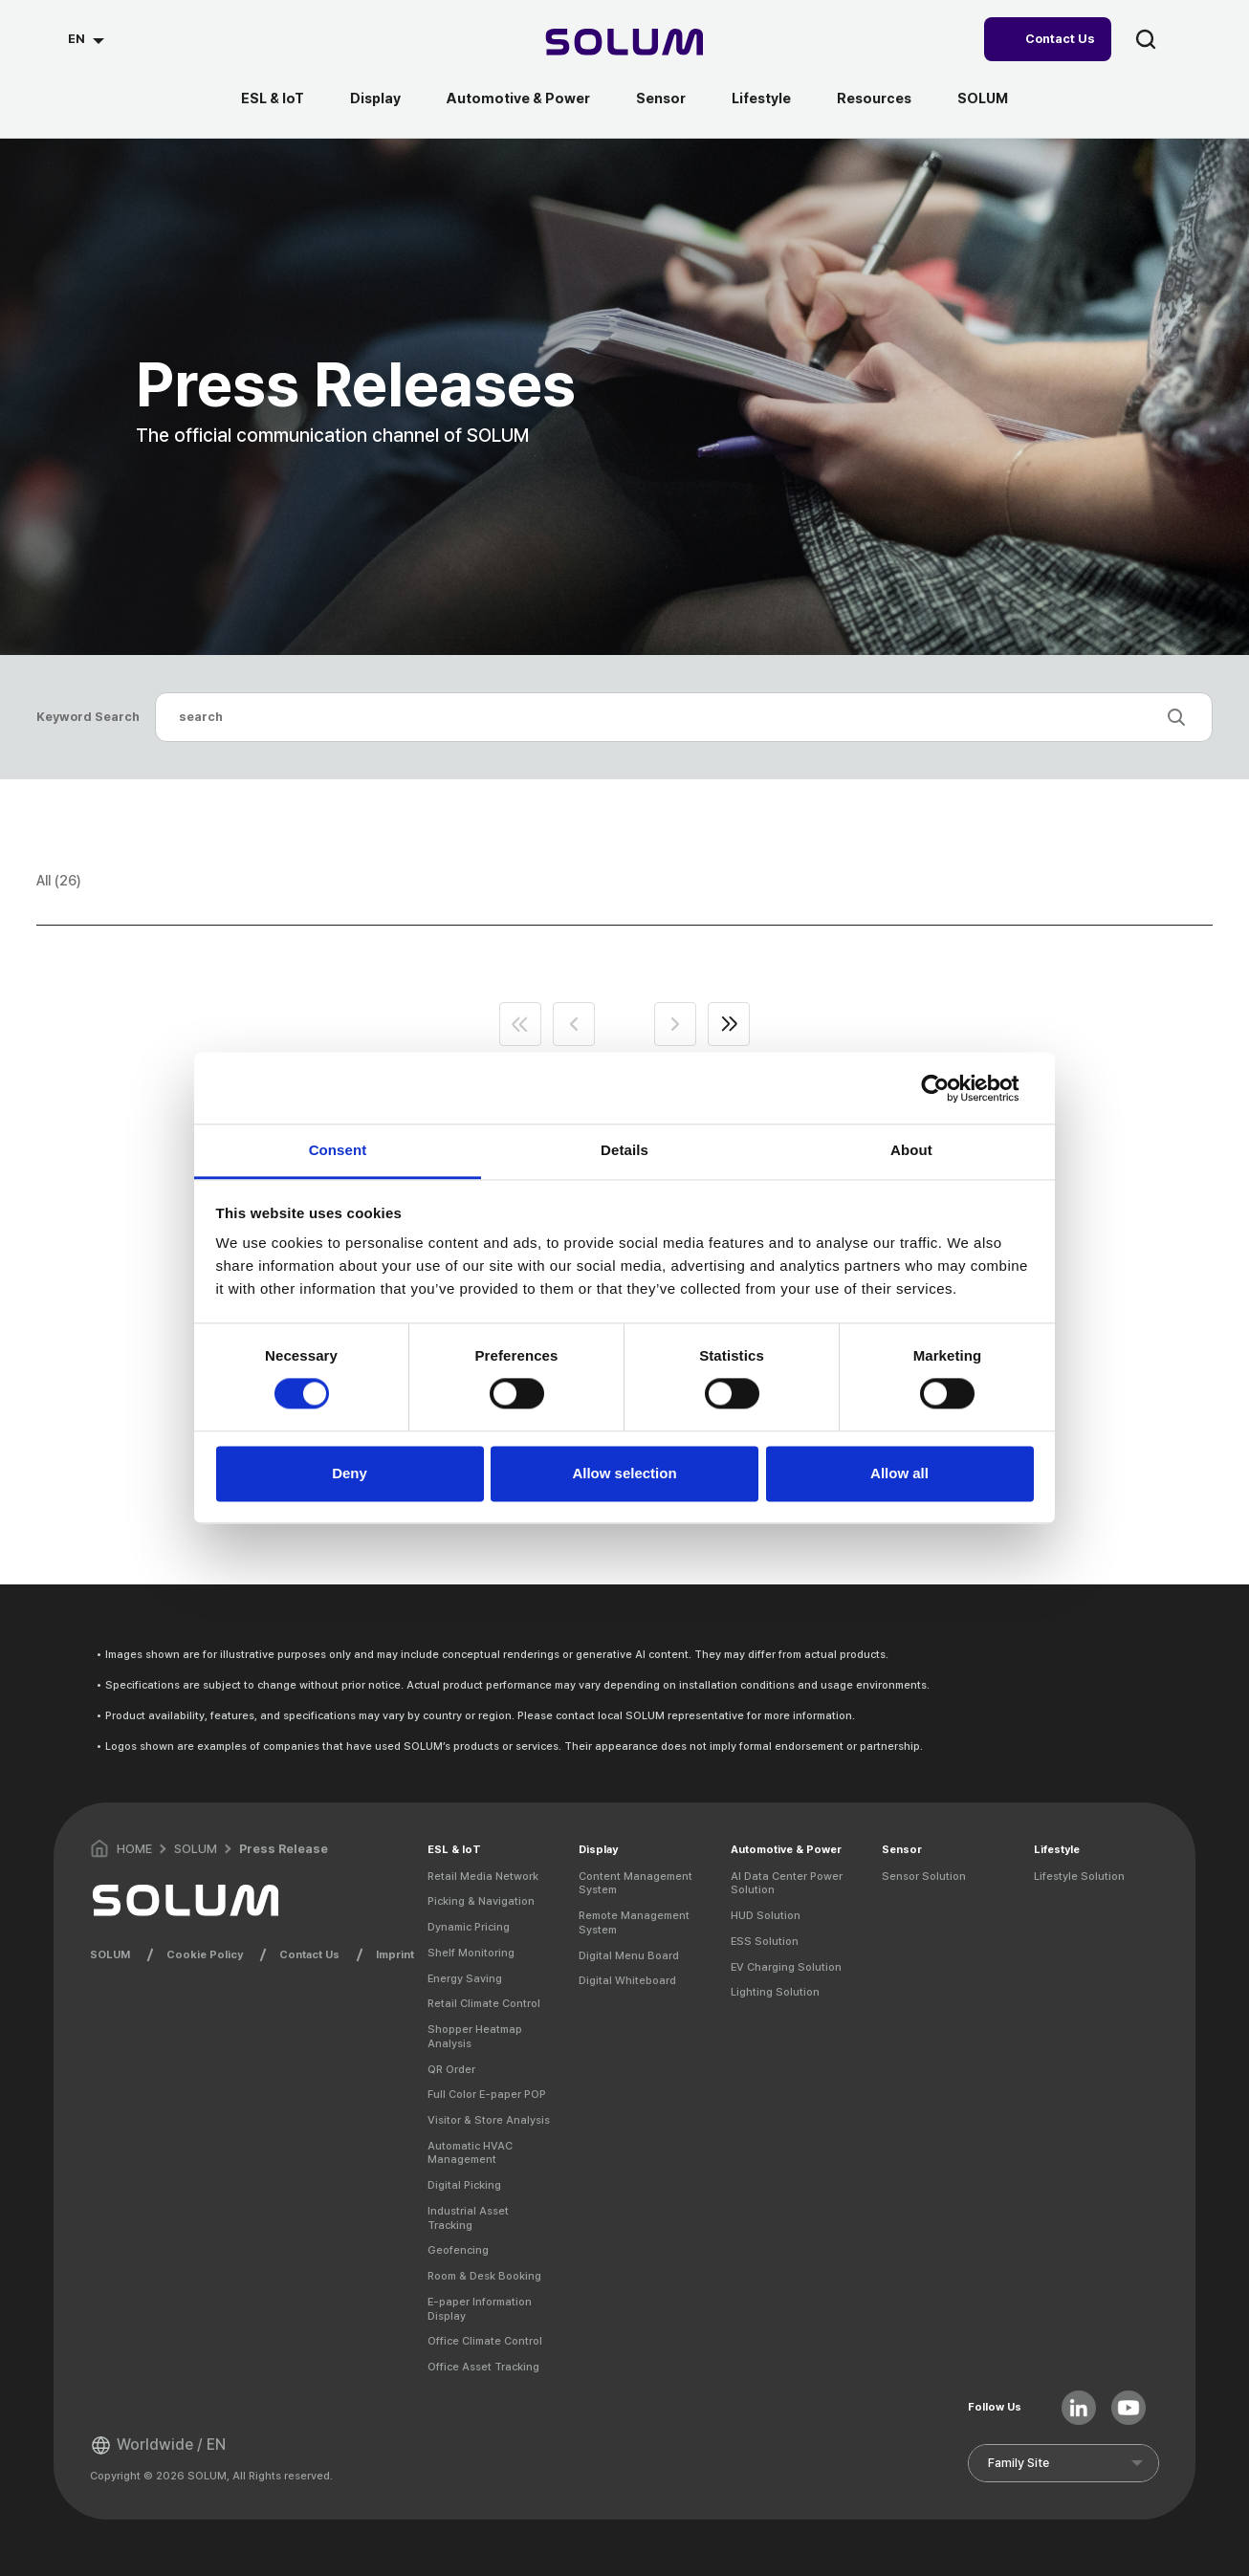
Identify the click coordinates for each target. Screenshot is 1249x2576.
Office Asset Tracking (483, 2366)
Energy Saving (464, 1978)
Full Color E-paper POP (486, 2094)
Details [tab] (624, 1150)
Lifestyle (761, 98)
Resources (874, 98)
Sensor (661, 98)
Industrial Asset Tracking (468, 2218)
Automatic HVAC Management (470, 2153)
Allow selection (624, 1473)
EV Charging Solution (786, 1967)
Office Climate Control (484, 2340)
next (675, 1024)
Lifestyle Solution (1079, 1876)
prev (574, 1024)
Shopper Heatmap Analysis (474, 2036)
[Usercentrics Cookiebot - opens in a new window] (950, 1088)
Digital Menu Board (629, 1955)
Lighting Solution (775, 1991)
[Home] (625, 44)
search (1146, 39)
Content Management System (635, 1883)
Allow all (899, 1473)
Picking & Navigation (481, 1901)
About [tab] (911, 1150)
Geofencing (458, 2250)
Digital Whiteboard (627, 1980)
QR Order (451, 2069)
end (729, 1024)
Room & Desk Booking (484, 2275)
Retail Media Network (482, 1876)
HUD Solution (765, 1915)
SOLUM (982, 98)
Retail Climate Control (483, 2003)
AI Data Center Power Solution (787, 1883)
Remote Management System (634, 1922)
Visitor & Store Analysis (488, 2120)
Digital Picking (464, 2185)
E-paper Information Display (479, 2309)
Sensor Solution (924, 1876)
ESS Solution (765, 1941)
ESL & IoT (272, 98)
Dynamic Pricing (468, 1926)
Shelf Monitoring (471, 1952)
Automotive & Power (518, 98)
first (520, 1024)
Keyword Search (88, 716)
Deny (349, 1473)
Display (375, 98)
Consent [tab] (338, 1150)
